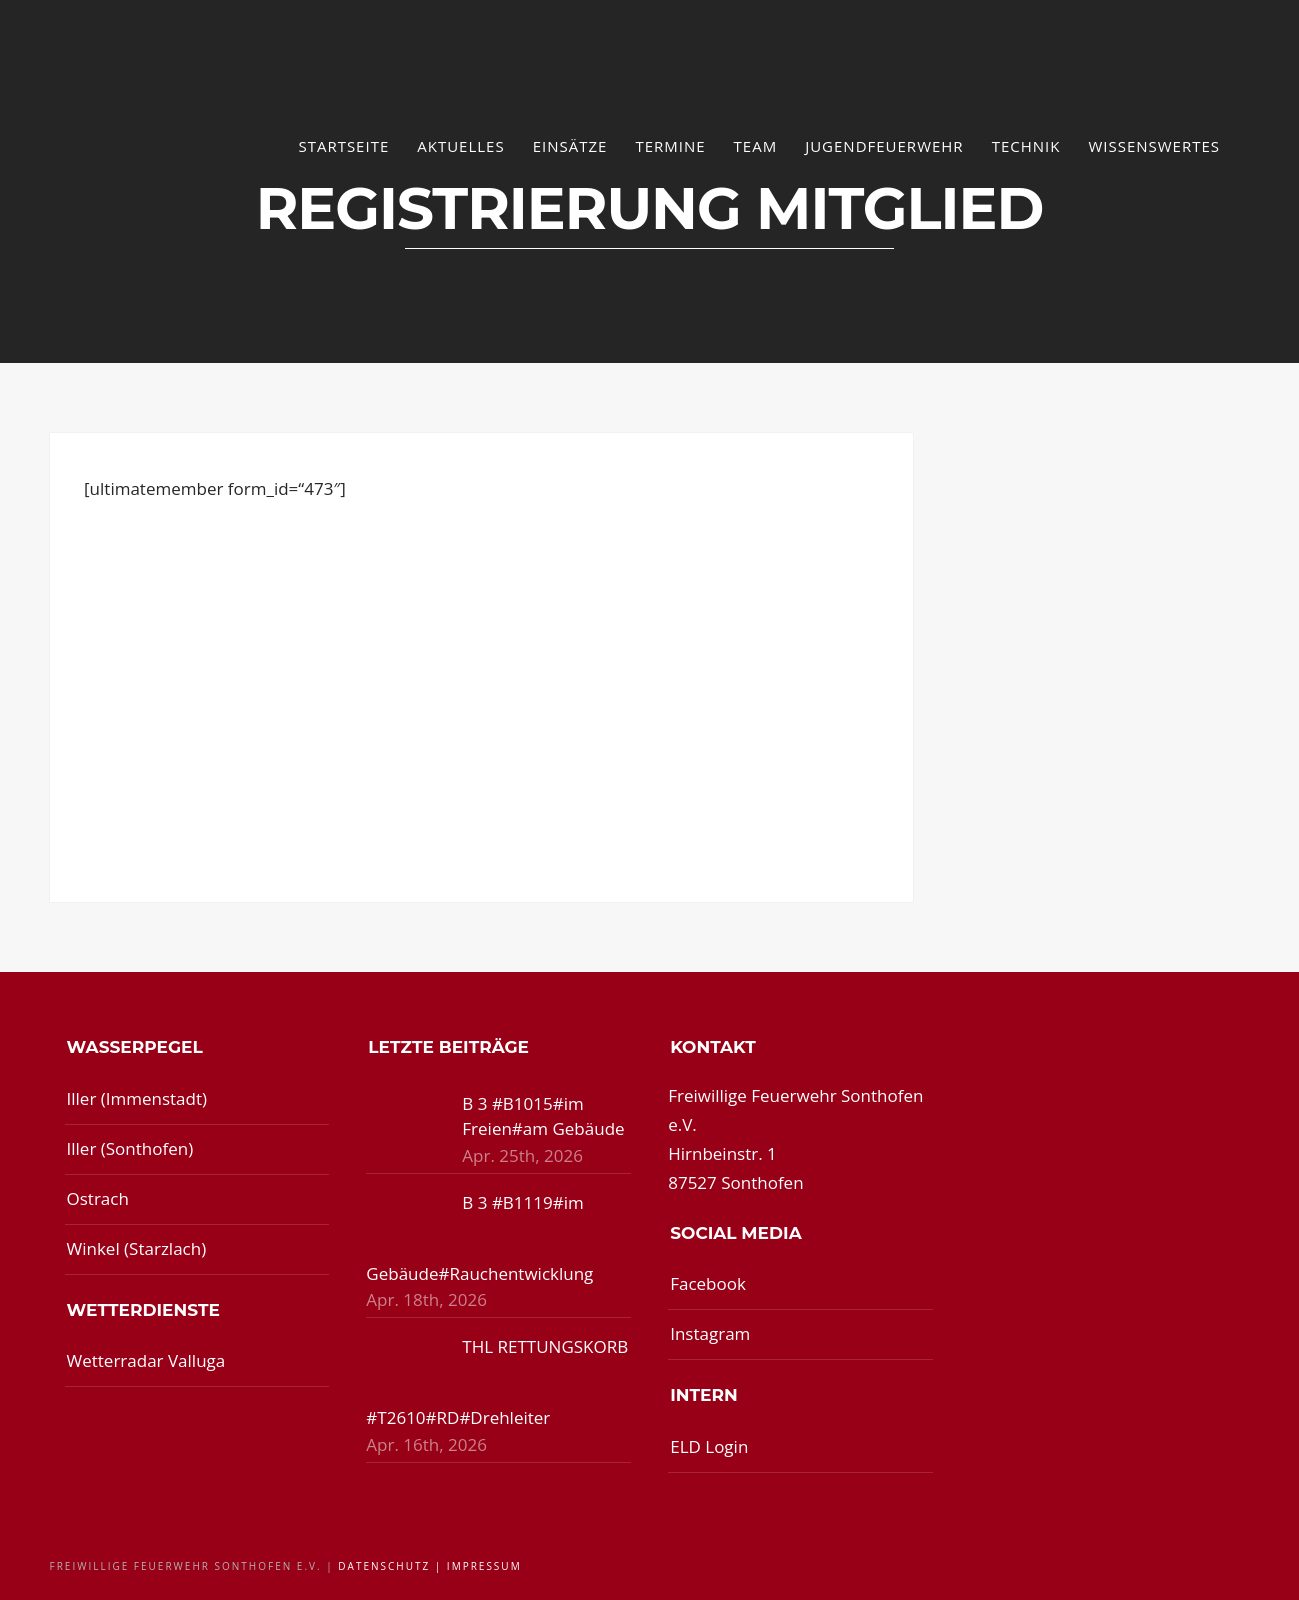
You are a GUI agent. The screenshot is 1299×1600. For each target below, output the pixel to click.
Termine (670, 146)
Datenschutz (384, 1566)
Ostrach (98, 1198)
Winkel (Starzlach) (137, 1248)
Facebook (708, 1283)
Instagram (710, 1333)
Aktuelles (460, 146)
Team (756, 146)
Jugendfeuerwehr (884, 146)
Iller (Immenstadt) (137, 1098)
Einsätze (570, 146)
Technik (1026, 146)
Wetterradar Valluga (146, 1360)
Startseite (343, 146)
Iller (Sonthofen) (130, 1148)
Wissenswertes (1154, 146)
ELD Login (709, 1446)
